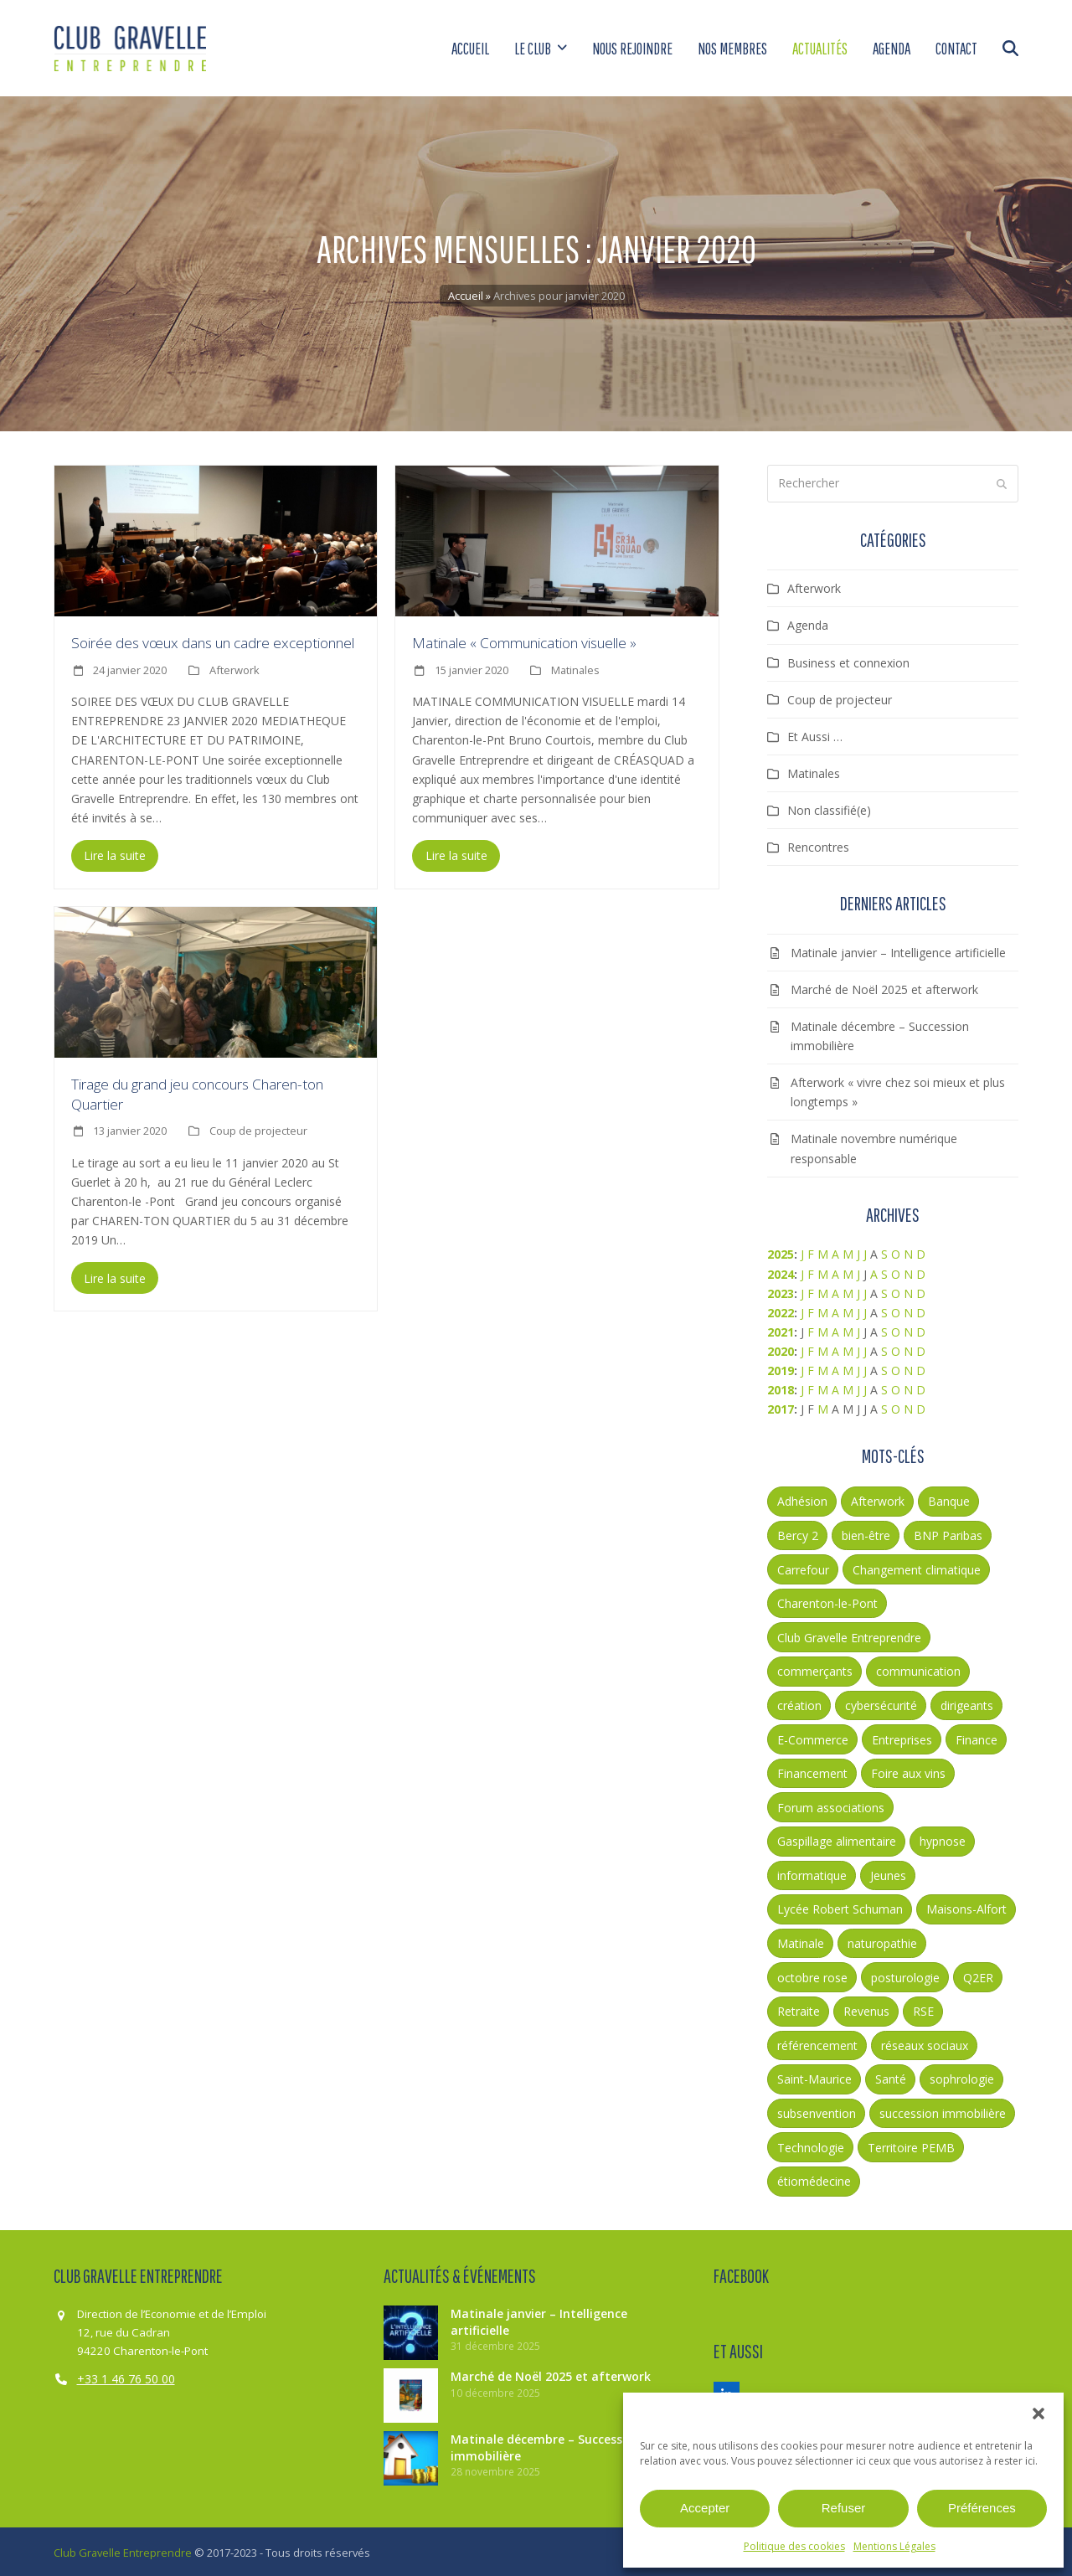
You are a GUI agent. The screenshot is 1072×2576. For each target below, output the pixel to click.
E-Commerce (812, 1736)
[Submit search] (1002, 480)
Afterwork (234, 666)
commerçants (815, 1669)
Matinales (575, 666)
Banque (949, 1499)
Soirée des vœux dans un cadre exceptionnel (212, 640)
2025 (780, 1252)
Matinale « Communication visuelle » (524, 640)
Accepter (704, 2508)
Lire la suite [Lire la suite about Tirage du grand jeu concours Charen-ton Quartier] (115, 1275)
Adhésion (802, 1499)
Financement (812, 1770)
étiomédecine (814, 2179)
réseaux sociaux (924, 2042)
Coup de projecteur (258, 1128)
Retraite (798, 2009)
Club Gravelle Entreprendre (849, 1634)
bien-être (866, 1532)
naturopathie (882, 1940)
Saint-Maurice (814, 2076)
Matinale (800, 1940)
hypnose (943, 1839)
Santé (890, 2076)
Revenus (866, 2009)
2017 (780, 1406)
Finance (976, 1736)
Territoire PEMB (911, 2144)
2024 (780, 1271)
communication (918, 1669)
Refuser (844, 2508)
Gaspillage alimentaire (836, 1839)
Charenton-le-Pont (827, 1601)
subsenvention (816, 2110)
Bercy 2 (797, 1532)
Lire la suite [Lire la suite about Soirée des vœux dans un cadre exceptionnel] (115, 853)
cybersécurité (881, 1702)
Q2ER (978, 1974)
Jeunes (888, 1872)
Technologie (810, 2144)
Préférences (982, 2508)
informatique (812, 1872)
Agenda (807, 623)
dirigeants (967, 1702)
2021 (780, 1329)
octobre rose (812, 1974)
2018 (780, 1386)
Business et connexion (848, 659)
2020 (780, 1348)
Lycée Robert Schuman (840, 1906)
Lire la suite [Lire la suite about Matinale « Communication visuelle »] (456, 853)
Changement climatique (917, 1566)
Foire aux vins (908, 1770)
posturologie (905, 1974)
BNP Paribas (948, 1532)
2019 (780, 1367)
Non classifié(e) (829, 807)
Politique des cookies (794, 2546)
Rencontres (818, 844)
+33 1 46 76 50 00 (126, 2376)
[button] (1038, 2413)
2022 (780, 1309)
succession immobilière (942, 2110)
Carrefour (803, 1566)
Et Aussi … (815, 733)
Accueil (465, 293)
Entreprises (902, 1736)
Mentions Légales (894, 2546)
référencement (817, 2042)
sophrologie (962, 2076)
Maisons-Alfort (966, 1906)
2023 (780, 1290)
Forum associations (830, 1804)
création (799, 1702)
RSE (923, 2009)
